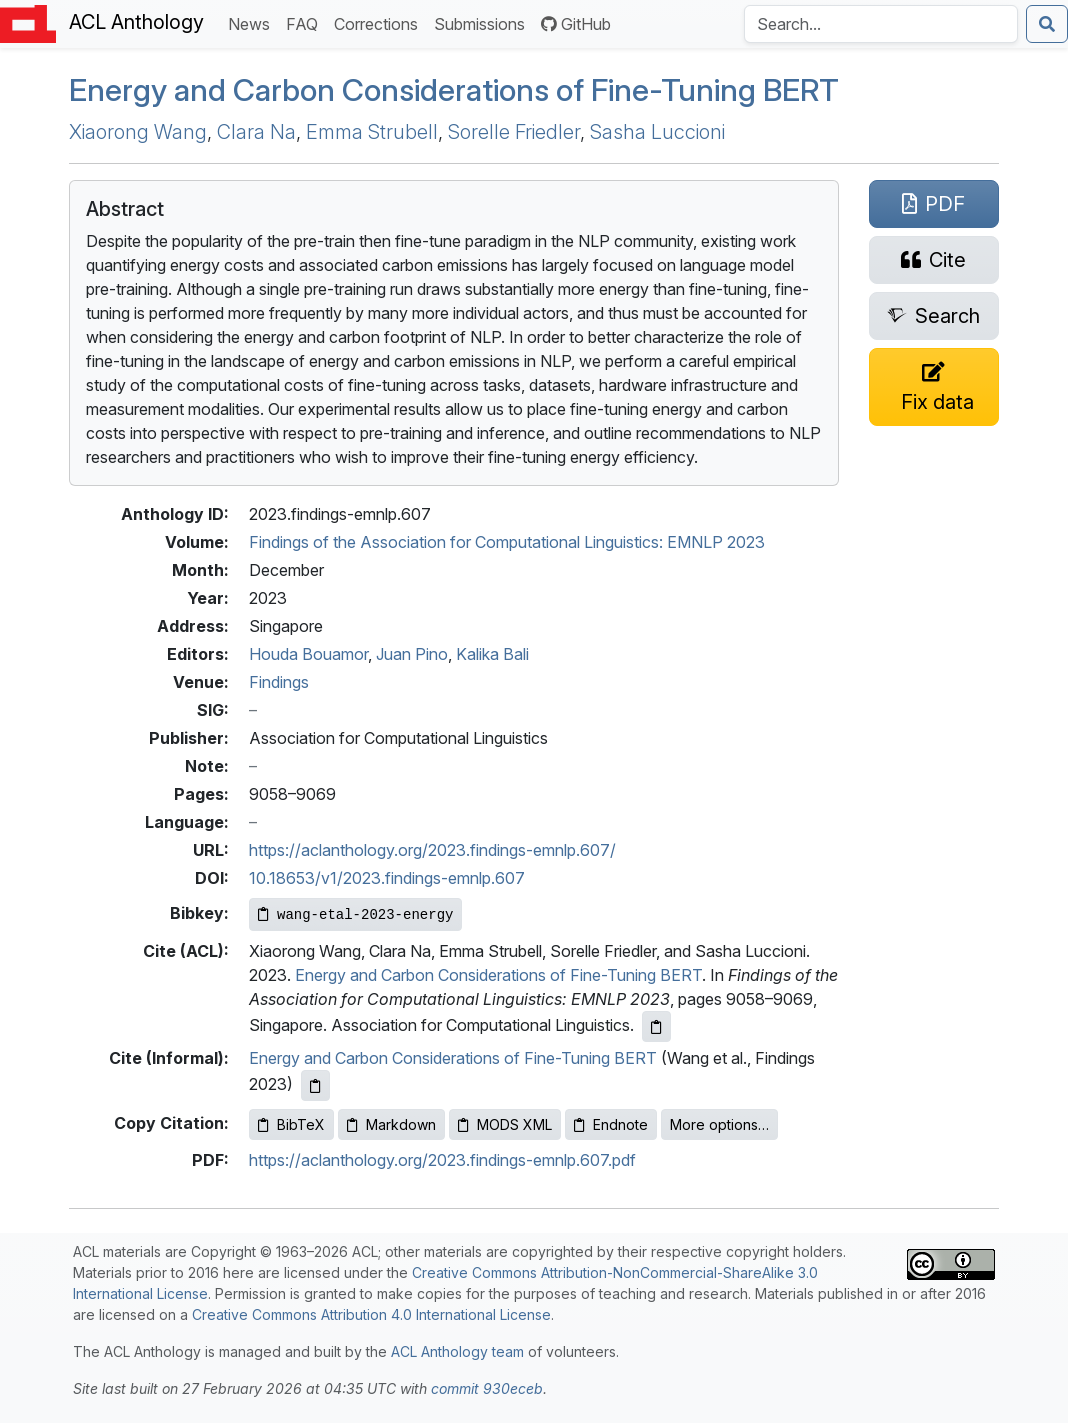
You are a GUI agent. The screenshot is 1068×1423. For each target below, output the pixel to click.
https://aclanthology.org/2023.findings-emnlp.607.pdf (442, 1160)
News (253, 22)
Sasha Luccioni (657, 132)
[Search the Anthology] (881, 24)
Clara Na (256, 132)
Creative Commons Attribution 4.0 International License (371, 1314)
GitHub (576, 24)
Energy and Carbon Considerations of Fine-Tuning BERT (498, 975)
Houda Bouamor (308, 654)
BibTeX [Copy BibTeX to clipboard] (291, 1124)
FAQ (306, 22)
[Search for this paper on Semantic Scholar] (934, 316)
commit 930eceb (487, 1388)
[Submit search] (1047, 24)
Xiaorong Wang (138, 132)
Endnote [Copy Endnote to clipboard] (611, 1124)
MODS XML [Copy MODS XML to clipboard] (505, 1124)
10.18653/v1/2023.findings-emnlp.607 (387, 878)
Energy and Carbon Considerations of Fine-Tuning (454, 89)
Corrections (380, 22)
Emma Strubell (372, 132)
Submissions (483, 22)
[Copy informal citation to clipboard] (315, 1085)
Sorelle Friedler (514, 132)
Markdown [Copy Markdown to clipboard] (391, 1124)
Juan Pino (412, 654)
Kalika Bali (492, 654)
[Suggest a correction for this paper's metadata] (934, 387)
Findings (279, 682)
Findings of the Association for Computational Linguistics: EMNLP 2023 (507, 542)
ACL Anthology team (457, 1351)
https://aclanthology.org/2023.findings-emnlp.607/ (432, 850)
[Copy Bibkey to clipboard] (355, 914)
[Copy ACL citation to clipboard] (656, 1026)
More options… (719, 1124)
